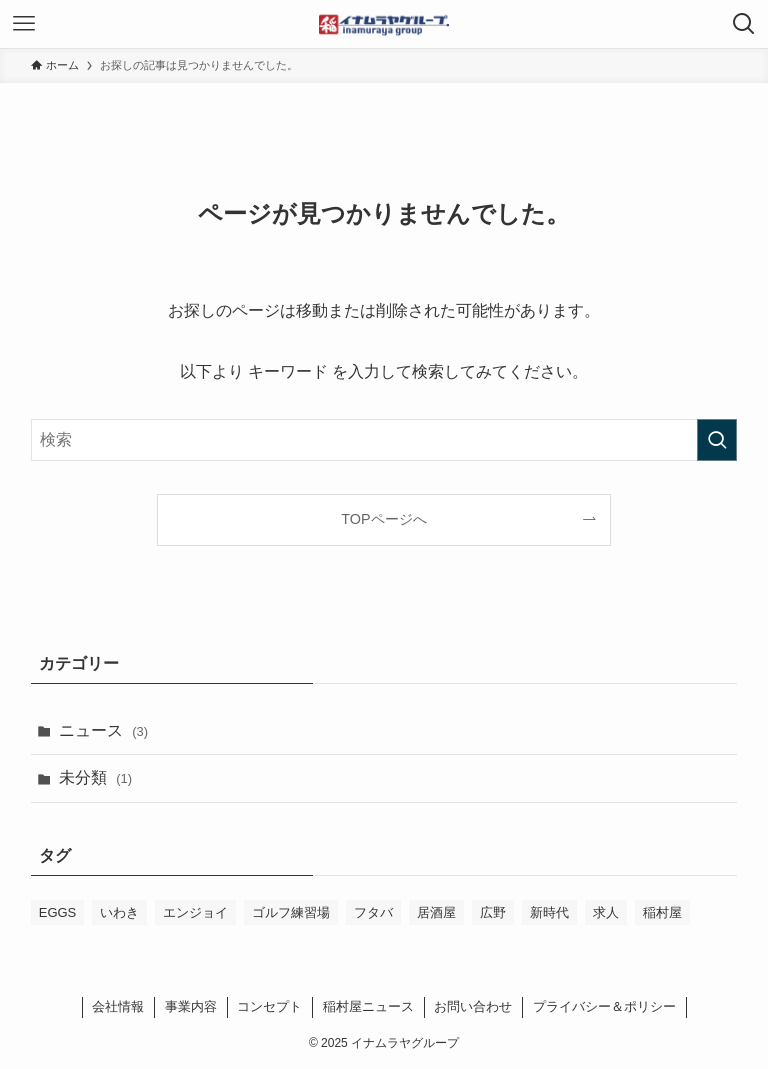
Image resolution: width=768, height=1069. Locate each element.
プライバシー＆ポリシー (604, 1006)
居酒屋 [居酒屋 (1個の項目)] (436, 912)
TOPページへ (383, 519)
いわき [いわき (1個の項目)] (119, 912)
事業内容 (191, 1006)
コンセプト (269, 1006)
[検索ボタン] (744, 24)
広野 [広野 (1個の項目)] (493, 912)
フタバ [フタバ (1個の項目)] (373, 912)
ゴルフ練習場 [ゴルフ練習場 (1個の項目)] (291, 912)
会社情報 (118, 1006)
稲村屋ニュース (368, 1006)
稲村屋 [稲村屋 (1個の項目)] (662, 912)
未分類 (95, 777)
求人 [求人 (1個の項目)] (606, 912)
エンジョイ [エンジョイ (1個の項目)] (195, 912)
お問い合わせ (473, 1006)
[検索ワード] (384, 440)
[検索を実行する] (717, 440)
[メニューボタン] (24, 24)
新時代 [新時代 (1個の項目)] (549, 912)
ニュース (103, 730)
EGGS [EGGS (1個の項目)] (58, 912)
